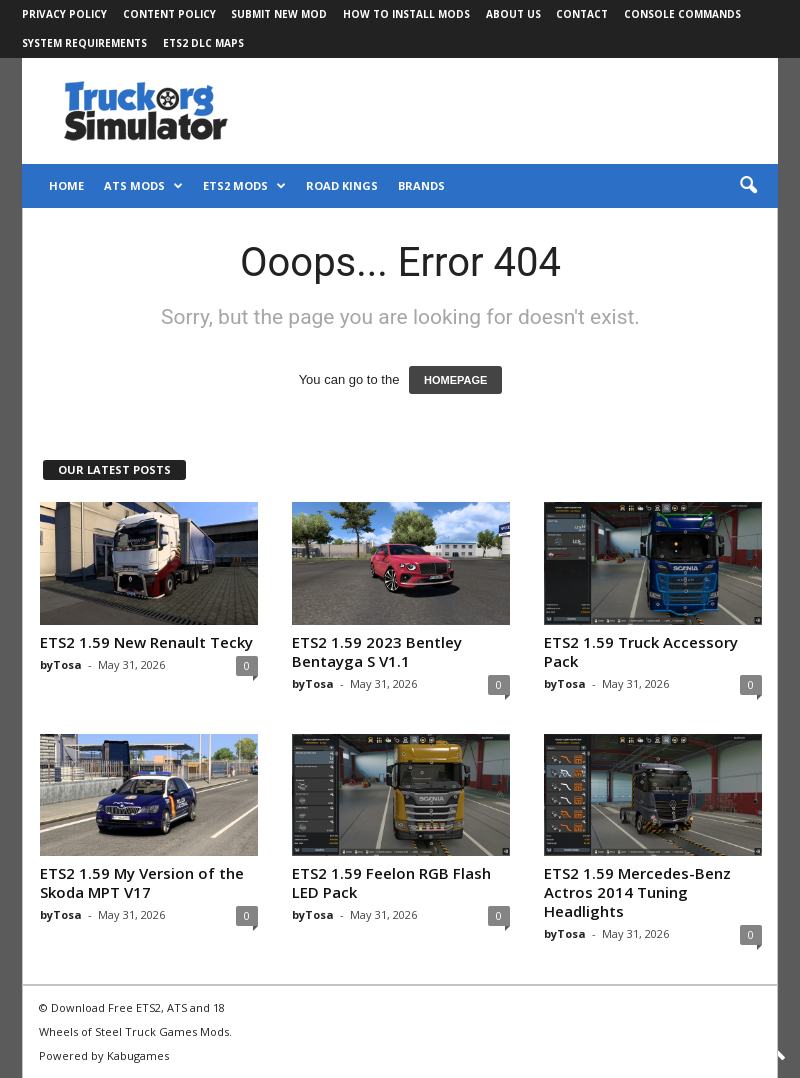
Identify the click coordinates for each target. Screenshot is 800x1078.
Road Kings (342, 185)
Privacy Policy (64, 14)
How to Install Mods (406, 14)
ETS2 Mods (244, 186)
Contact (582, 14)
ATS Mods (143, 186)
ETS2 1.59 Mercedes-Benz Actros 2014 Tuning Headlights (637, 892)
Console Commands (682, 14)
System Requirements (84, 43)
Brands (421, 185)
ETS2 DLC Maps (203, 43)
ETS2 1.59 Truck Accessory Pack (641, 651)
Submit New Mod (279, 14)
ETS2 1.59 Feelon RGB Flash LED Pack (391, 882)
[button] (748, 186)
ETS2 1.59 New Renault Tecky (146, 642)
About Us (513, 14)
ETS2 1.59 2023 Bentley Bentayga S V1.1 (377, 651)
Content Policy (169, 14)
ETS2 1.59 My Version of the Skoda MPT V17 (142, 882)
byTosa (61, 664)
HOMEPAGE (455, 380)
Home (66, 185)
